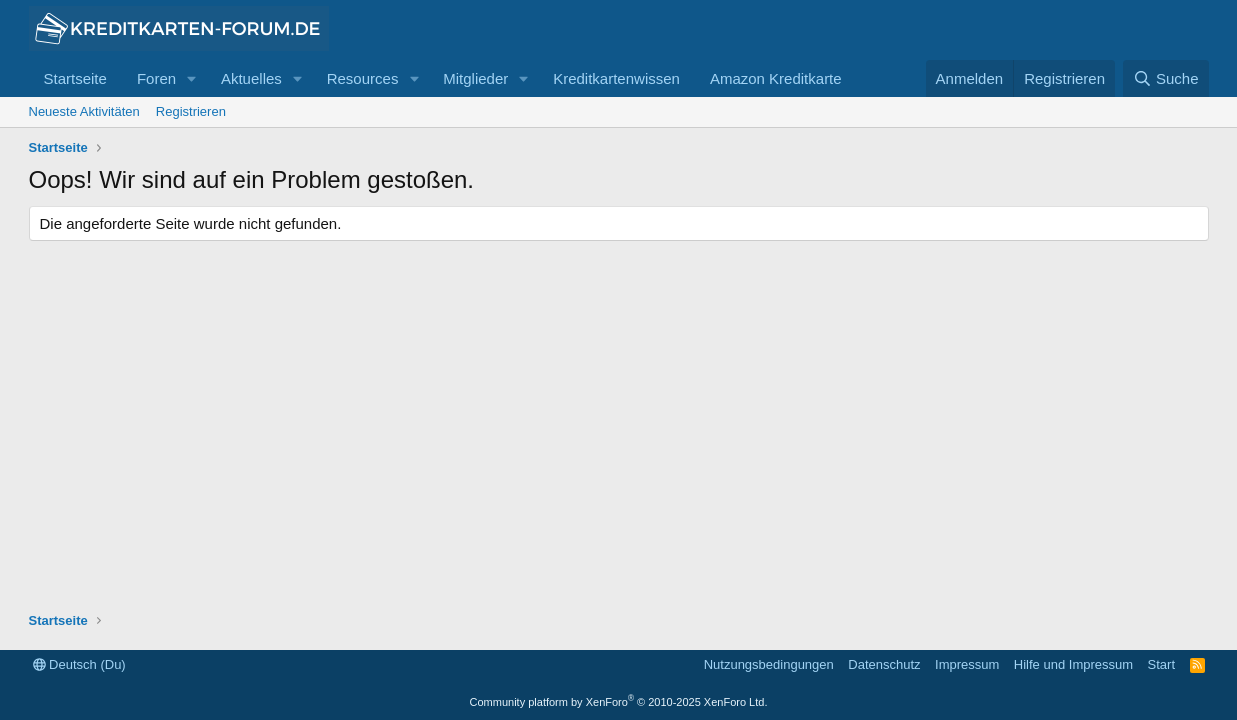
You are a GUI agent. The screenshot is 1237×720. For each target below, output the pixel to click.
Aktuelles (251, 78)
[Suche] (1166, 78)
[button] (192, 78)
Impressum (967, 664)
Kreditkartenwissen (616, 78)
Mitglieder (475, 78)
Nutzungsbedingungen (769, 664)
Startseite (75, 78)
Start (1161, 664)
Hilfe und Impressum (1073, 664)
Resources (363, 78)
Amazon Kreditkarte (776, 78)
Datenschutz (884, 664)
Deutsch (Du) (79, 664)
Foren (156, 78)
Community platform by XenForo (619, 702)
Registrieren (191, 111)
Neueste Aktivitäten (84, 111)
